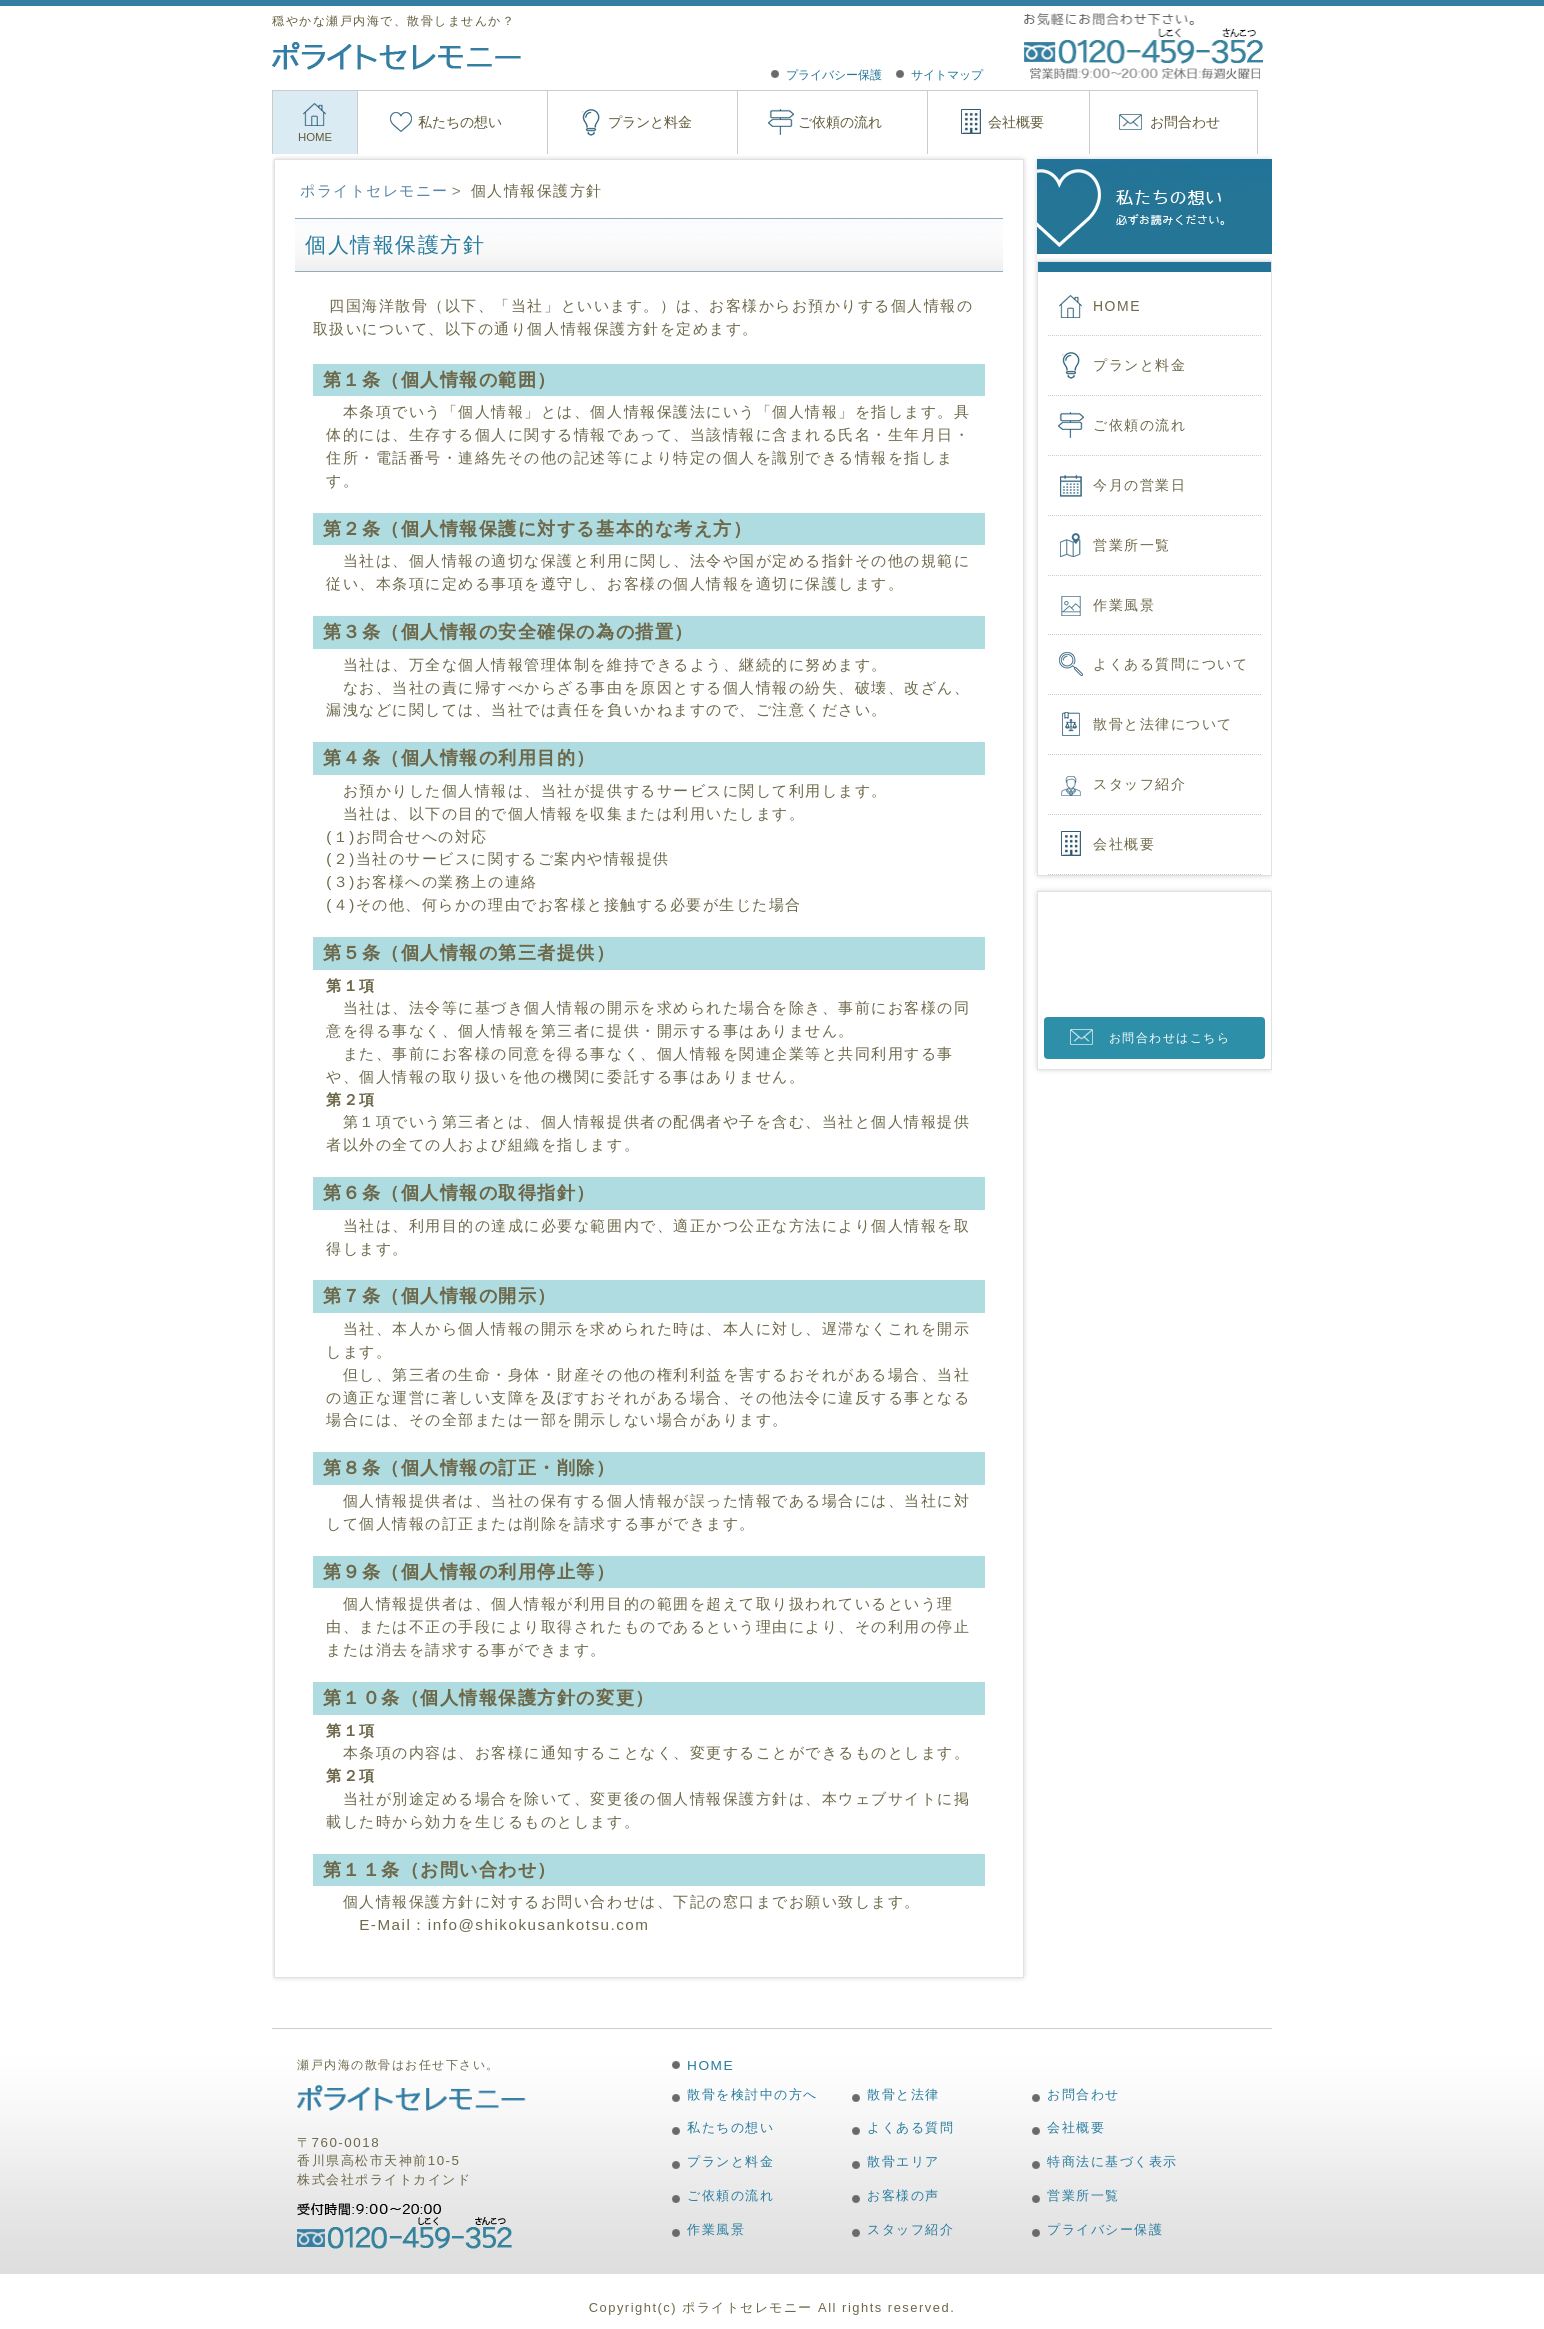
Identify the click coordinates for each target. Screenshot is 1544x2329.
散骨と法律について (1163, 724)
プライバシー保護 (834, 75)
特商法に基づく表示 (1112, 2161)
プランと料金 (650, 122)
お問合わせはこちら (1170, 1038)
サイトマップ (947, 75)
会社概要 (1016, 122)
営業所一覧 (1132, 545)
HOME (315, 137)
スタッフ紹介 (1139, 784)
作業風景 (1124, 605)
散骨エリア (903, 2161)
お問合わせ (1185, 122)
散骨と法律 (903, 2094)
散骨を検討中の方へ (752, 2094)
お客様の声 (903, 2195)
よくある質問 (910, 2127)
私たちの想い (460, 122)
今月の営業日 (1139, 485)
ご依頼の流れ (840, 122)
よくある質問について (1170, 664)
